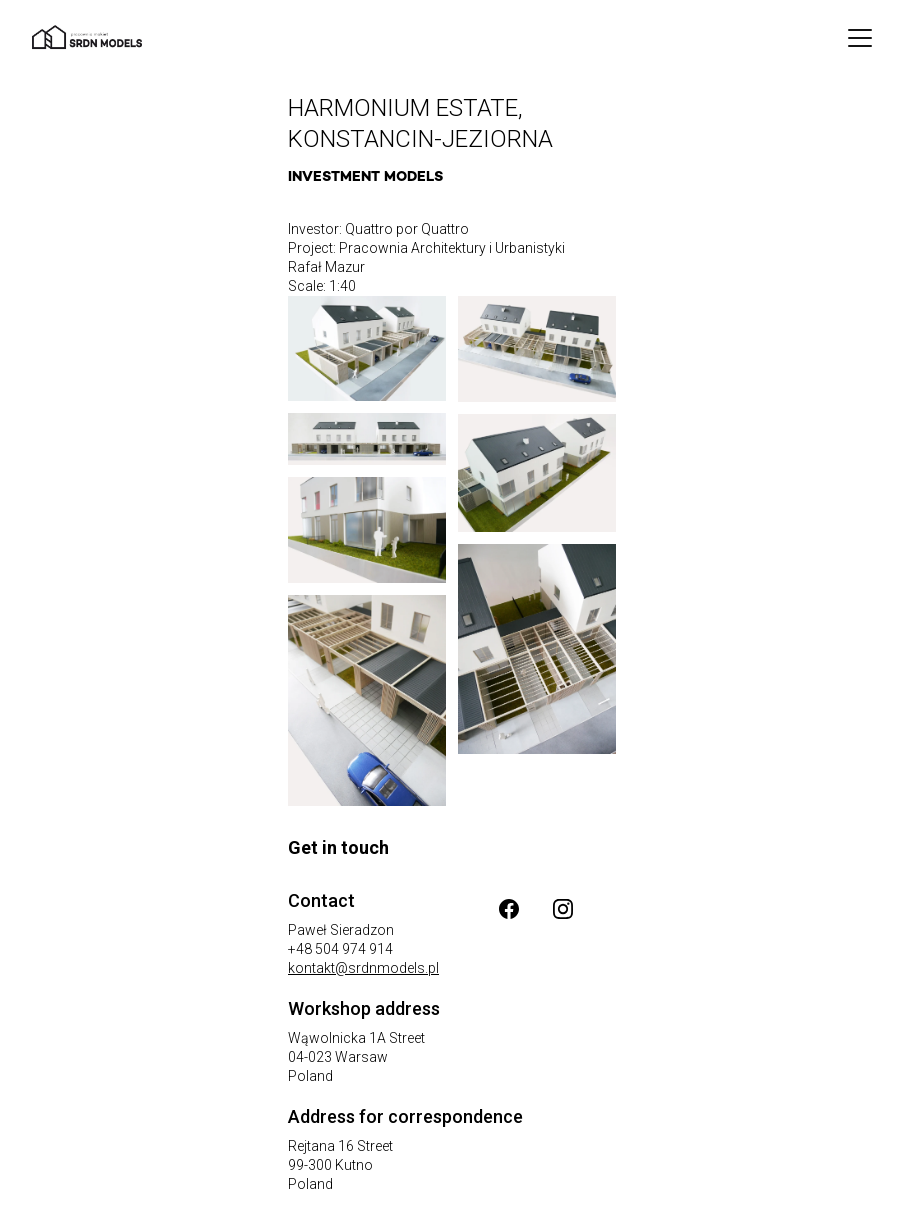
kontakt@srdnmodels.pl (363, 968)
